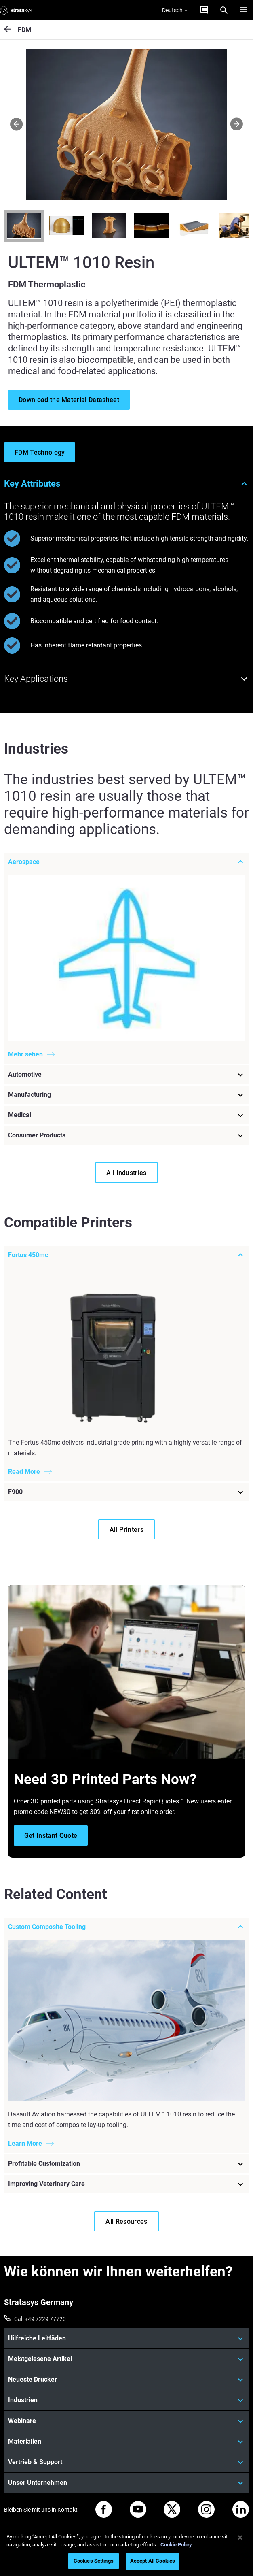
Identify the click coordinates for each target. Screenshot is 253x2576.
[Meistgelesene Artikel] (126, 2359)
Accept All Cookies (152, 2561)
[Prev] (16, 124)
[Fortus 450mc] (126, 1255)
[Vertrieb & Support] (126, 2462)
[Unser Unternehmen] (126, 2483)
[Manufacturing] (126, 1094)
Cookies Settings (94, 2561)
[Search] (224, 10)
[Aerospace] (126, 861)
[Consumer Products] (126, 1135)
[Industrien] (126, 2400)
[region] (126, 2550)
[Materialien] (126, 2441)
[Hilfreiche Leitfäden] (126, 2338)
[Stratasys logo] (16, 10)
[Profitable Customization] (126, 2163)
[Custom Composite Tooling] (126, 1927)
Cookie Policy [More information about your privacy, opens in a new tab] (176, 2545)
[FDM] (11, 29)
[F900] (126, 1492)
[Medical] (126, 1114)
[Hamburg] (243, 10)
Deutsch (174, 10)
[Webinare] (126, 2421)
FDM (24, 30)
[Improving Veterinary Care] (126, 2184)
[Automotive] (126, 1074)
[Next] (237, 124)
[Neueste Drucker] (126, 2379)
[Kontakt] (204, 10)
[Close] (240, 2537)
